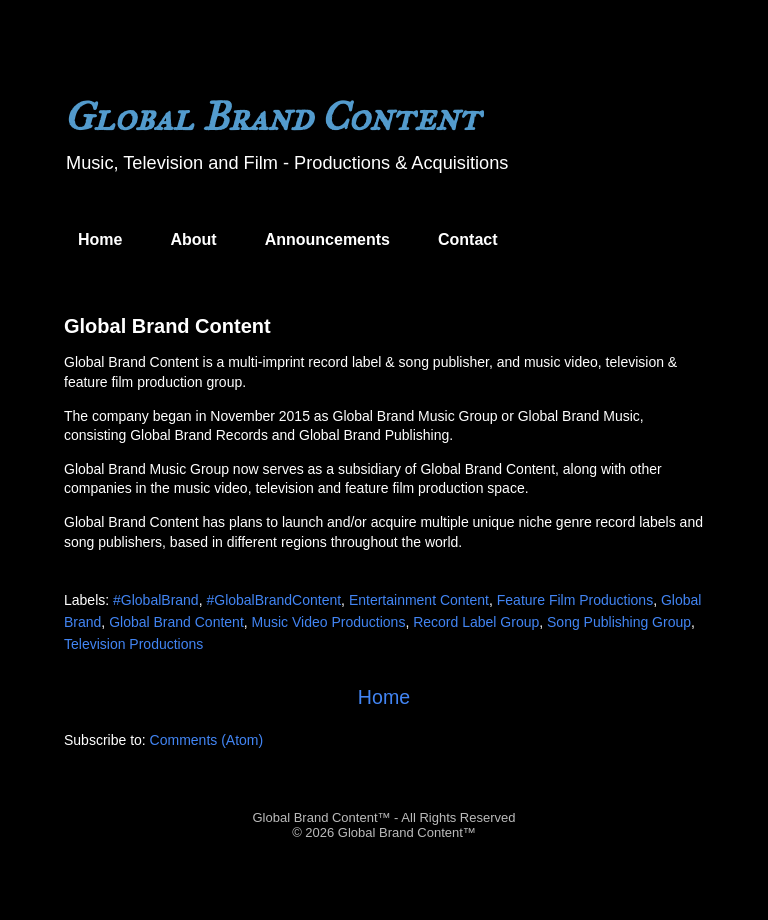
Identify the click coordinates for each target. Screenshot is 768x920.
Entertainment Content (419, 600)
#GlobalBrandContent (273, 600)
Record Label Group (476, 622)
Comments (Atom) (207, 740)
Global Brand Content (167, 326)
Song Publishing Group (619, 622)
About (193, 239)
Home (100, 239)
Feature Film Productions (575, 600)
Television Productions (133, 644)
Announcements (327, 239)
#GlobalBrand (156, 600)
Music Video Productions (329, 622)
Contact (468, 239)
